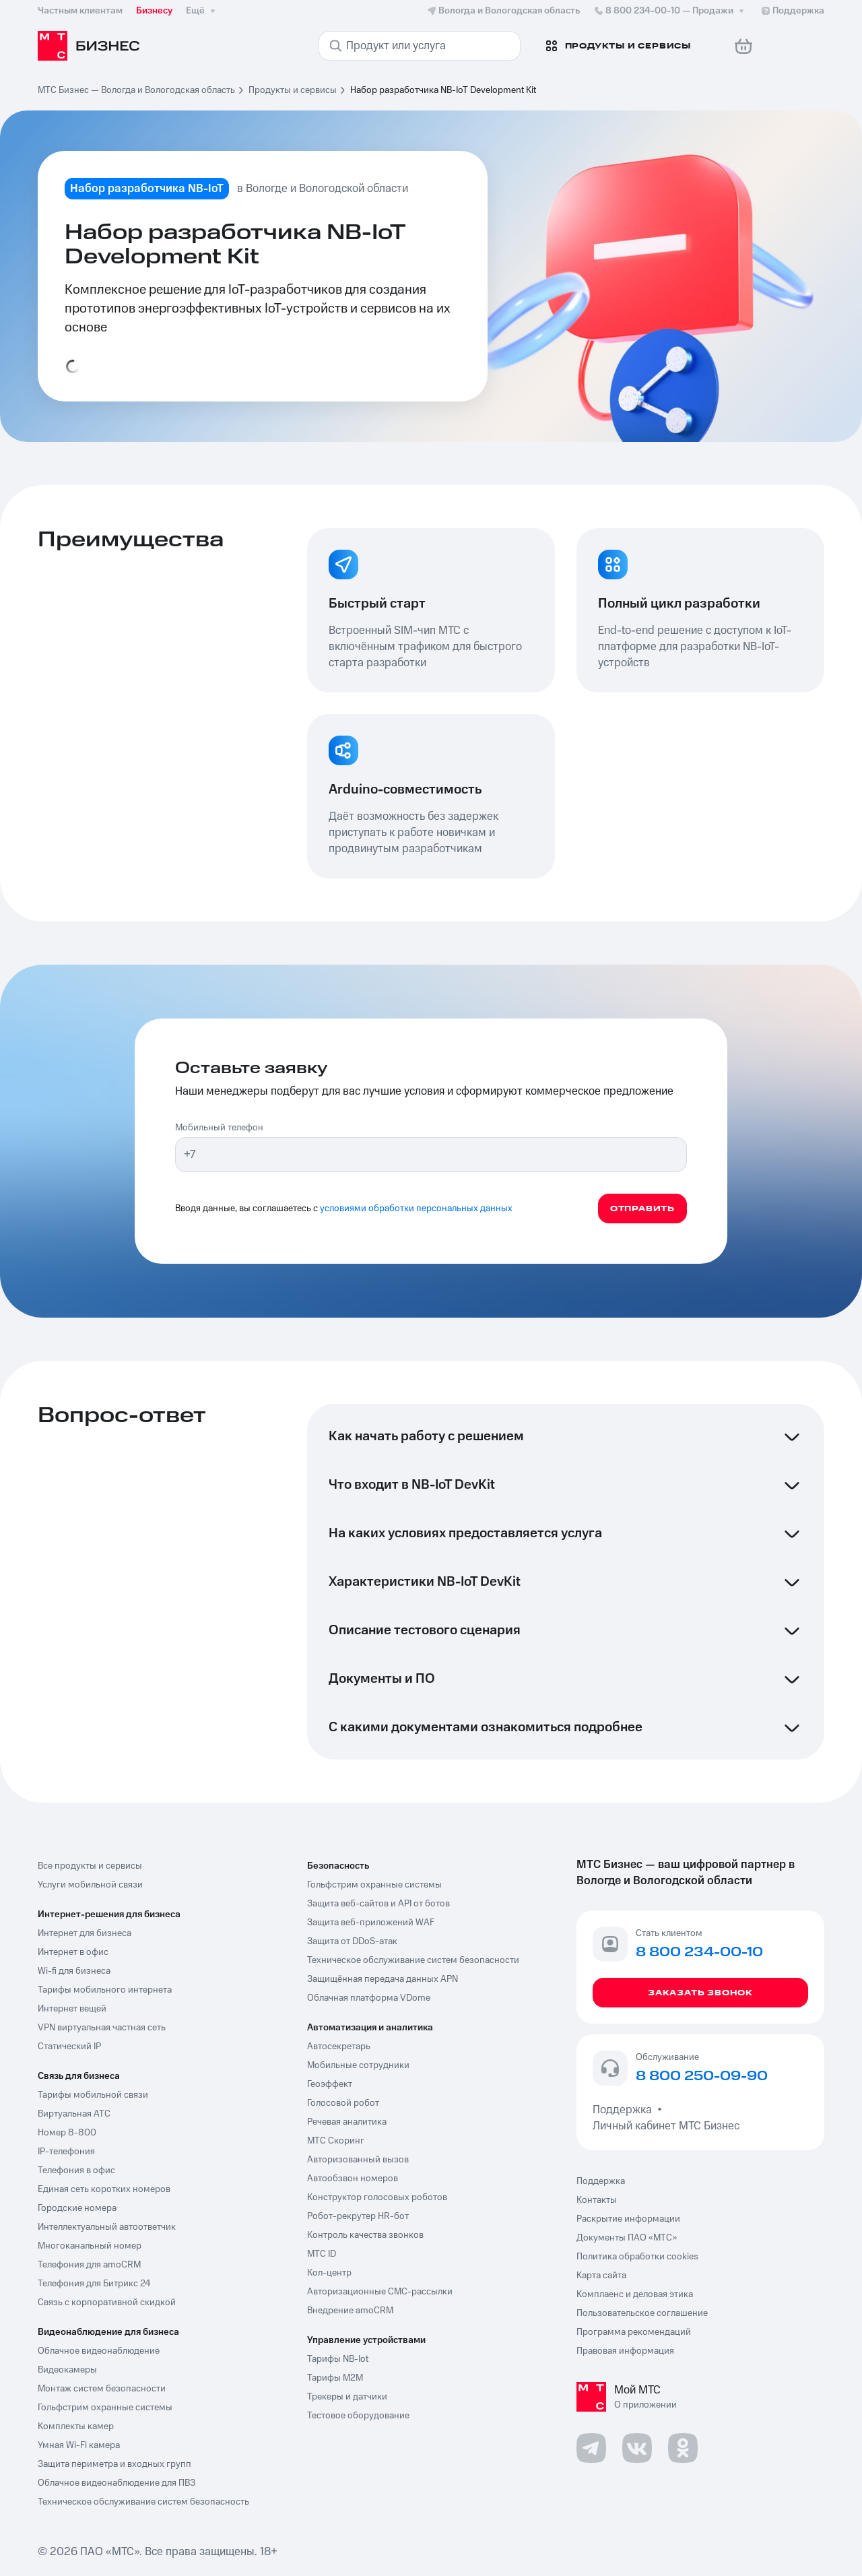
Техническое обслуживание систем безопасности (413, 1960)
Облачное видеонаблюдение (99, 2351)
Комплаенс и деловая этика (634, 2294)
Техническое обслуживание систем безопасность (143, 2502)
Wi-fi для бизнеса (74, 1971)
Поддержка (625, 2110)
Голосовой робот (343, 2103)
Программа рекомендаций (633, 2332)
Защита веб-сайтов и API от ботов (378, 1903)
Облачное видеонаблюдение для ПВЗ (116, 2483)
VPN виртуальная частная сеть (102, 2027)
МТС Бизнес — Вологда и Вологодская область (136, 90)
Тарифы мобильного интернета (105, 1990)
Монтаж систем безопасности (102, 2388)
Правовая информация (625, 2351)
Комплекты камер (76, 2426)
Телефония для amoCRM (89, 2265)
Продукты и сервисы (292, 90)
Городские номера (77, 2208)
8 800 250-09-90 (702, 2077)
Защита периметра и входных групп (114, 2464)
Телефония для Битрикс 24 (94, 2283)
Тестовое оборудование (358, 2415)
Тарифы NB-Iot (337, 2359)
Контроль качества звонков (365, 2235)
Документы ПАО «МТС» (626, 2238)
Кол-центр (329, 2273)
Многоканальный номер (89, 2246)
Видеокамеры (67, 2370)
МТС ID (321, 2254)
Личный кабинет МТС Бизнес (666, 2126)
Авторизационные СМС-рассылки (380, 2291)
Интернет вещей (72, 2009)
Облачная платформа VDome (368, 1998)
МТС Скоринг (335, 2141)
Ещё (202, 11)
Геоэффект (329, 2084)
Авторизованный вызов (358, 2159)
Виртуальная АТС (74, 2114)
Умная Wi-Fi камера (79, 2445)
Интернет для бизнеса (84, 1933)
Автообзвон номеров (352, 2178)
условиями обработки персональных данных (416, 1208)
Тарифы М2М (335, 2378)
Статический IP (69, 2046)
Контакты (596, 2200)
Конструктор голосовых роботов (377, 2197)
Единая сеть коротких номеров (104, 2189)
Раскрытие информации (628, 2219)
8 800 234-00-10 (670, 11)
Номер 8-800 (67, 2132)
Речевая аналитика (347, 2122)
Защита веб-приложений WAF (370, 1922)
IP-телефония (66, 2151)
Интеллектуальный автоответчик (107, 2227)
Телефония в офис (76, 2170)
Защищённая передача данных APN (382, 1979)
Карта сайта (601, 2275)
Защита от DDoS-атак (352, 1941)
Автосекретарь (338, 2046)
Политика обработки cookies (637, 2256)
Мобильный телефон (219, 1127)
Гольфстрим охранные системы (105, 2407)
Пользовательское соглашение (642, 2313)
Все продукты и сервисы (90, 1866)
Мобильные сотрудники (358, 2065)
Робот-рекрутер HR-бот (358, 2216)
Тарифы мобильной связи (93, 2095)
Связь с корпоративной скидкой (107, 2302)
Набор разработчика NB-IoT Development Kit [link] (443, 90)
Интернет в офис (73, 1952)
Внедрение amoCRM (350, 2310)
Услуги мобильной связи (90, 1885)
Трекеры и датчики (347, 2397)
